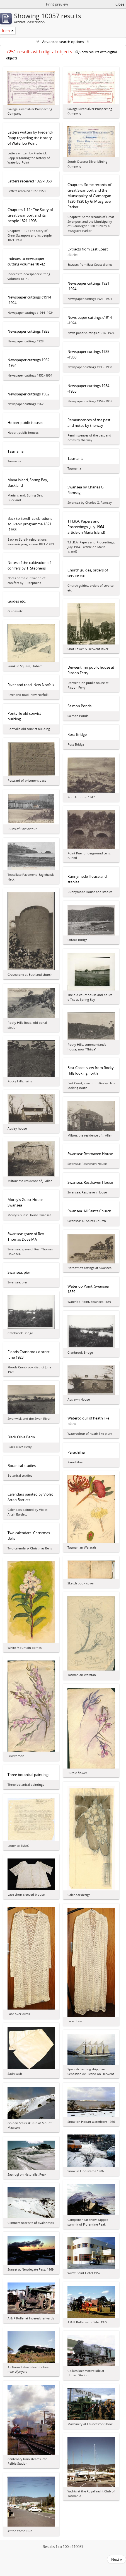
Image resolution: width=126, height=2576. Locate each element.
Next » (116, 2559)
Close (119, 4)
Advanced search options (63, 41)
